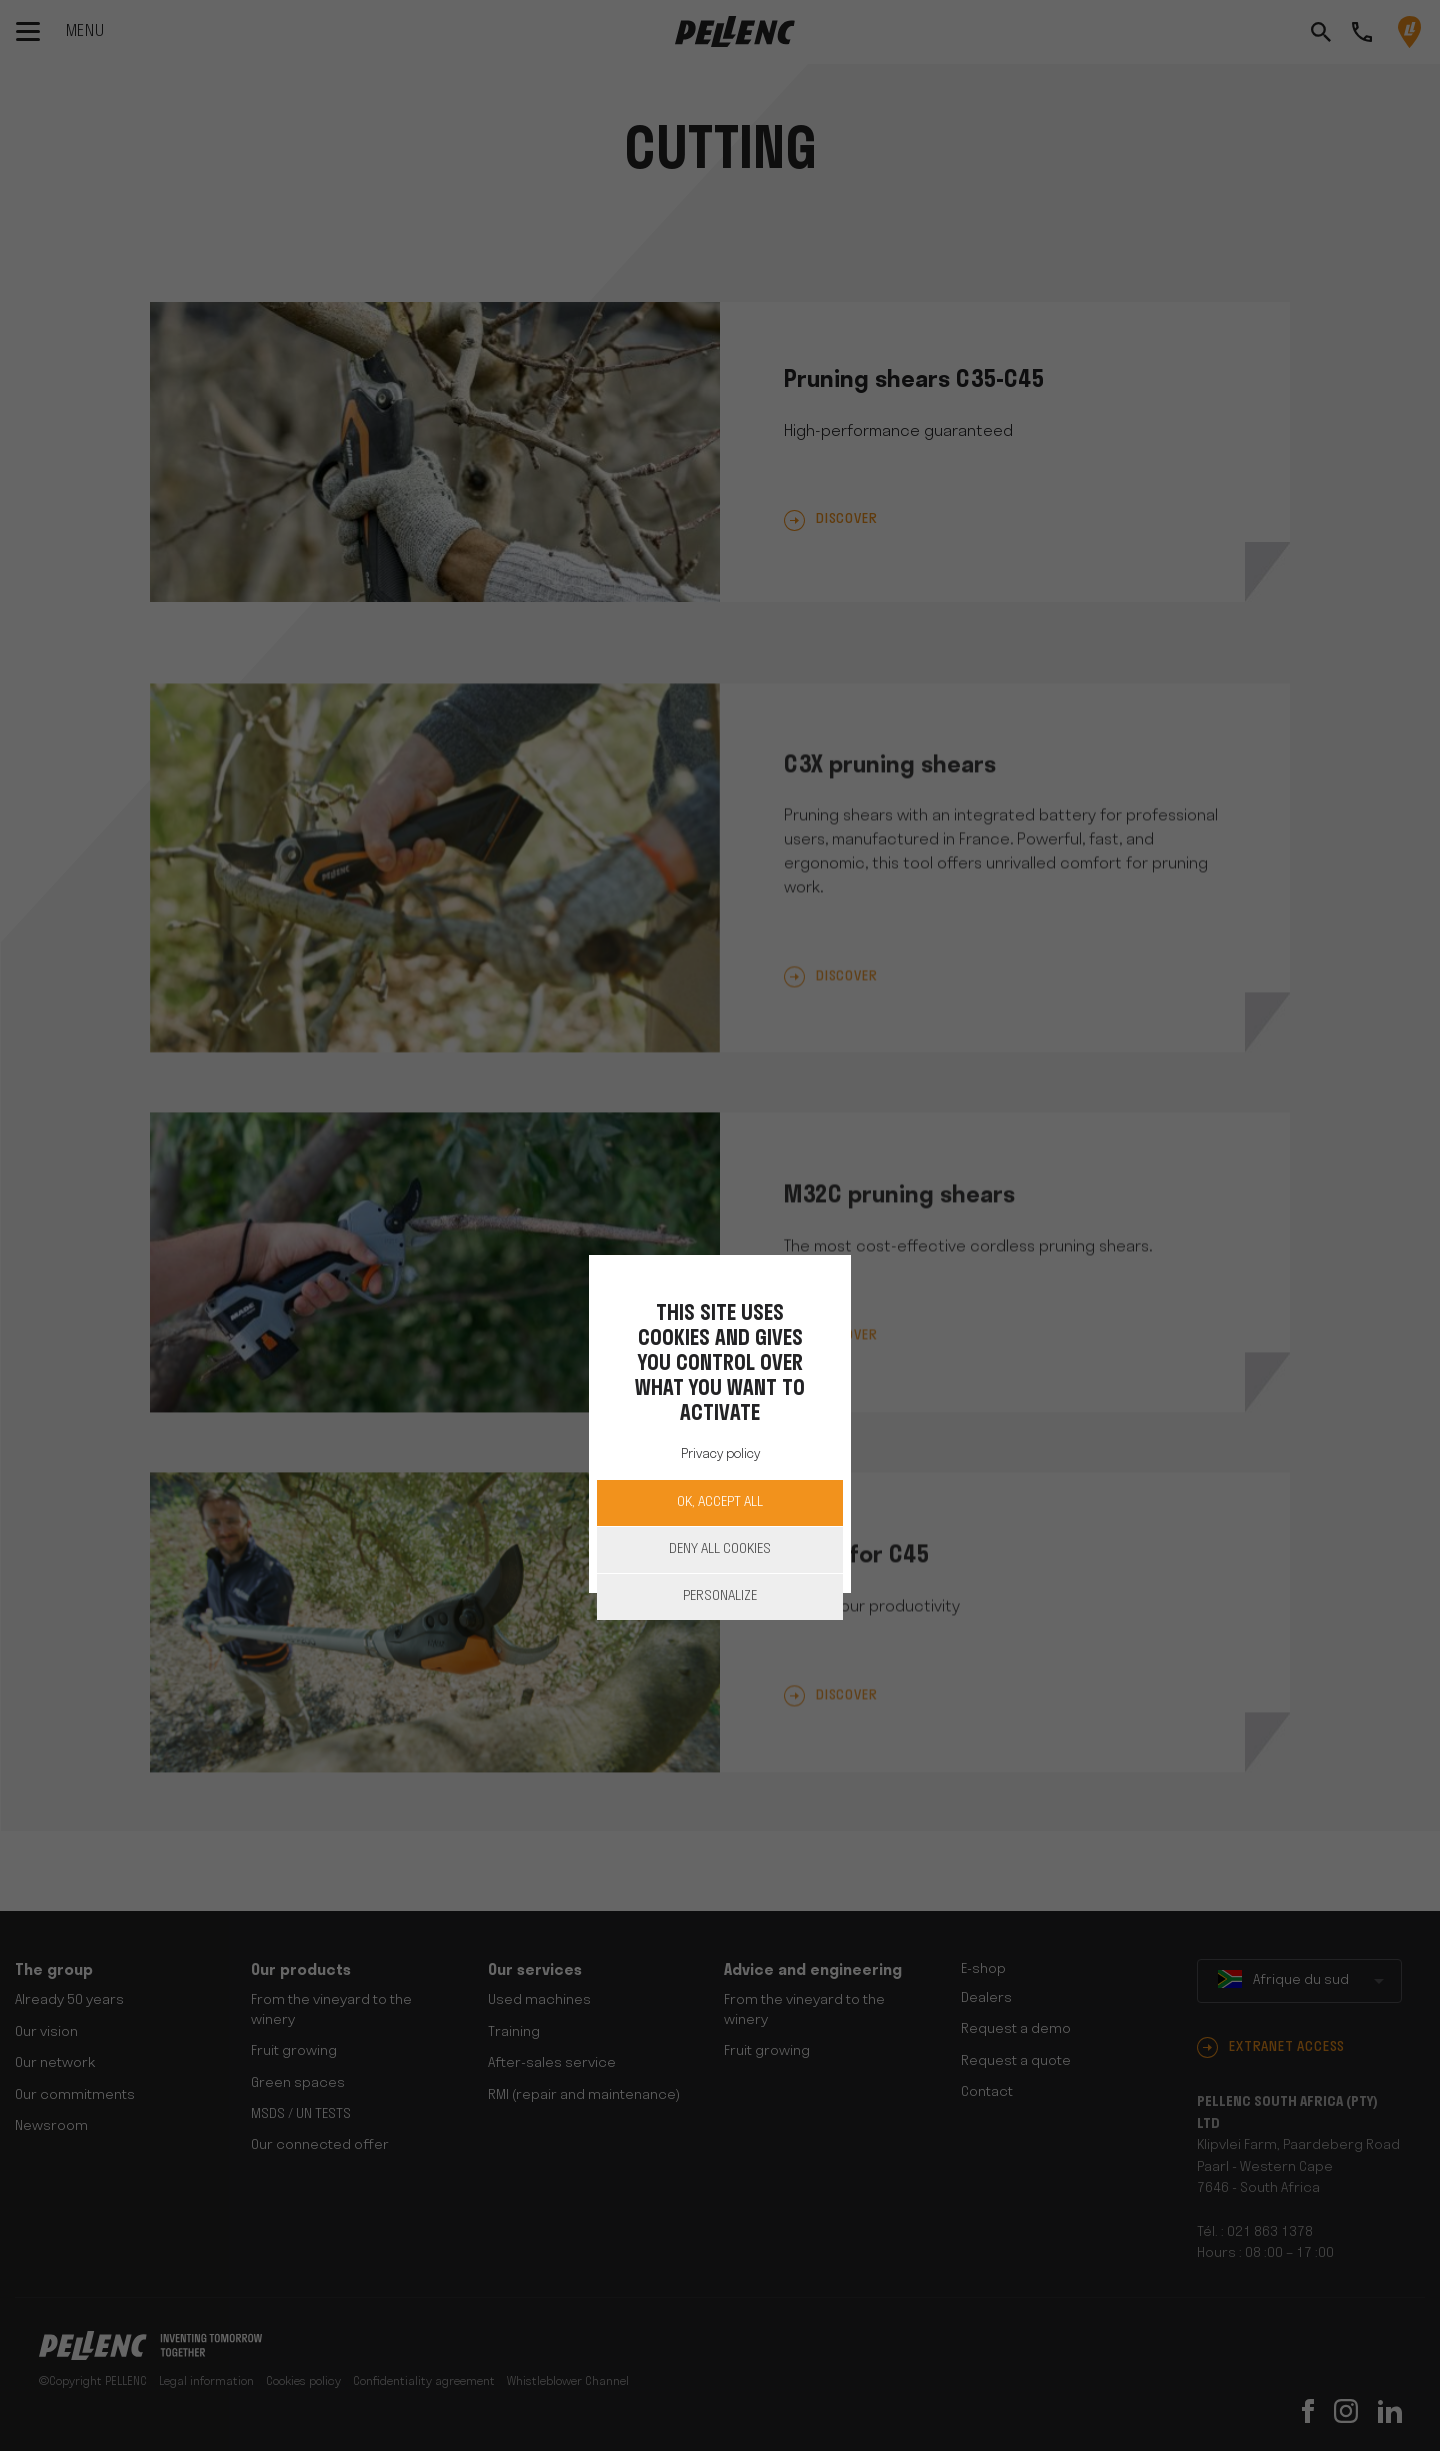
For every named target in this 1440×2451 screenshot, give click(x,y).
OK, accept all (720, 1502)
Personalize (720, 1596)
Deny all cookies (720, 1549)
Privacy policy (720, 1454)
